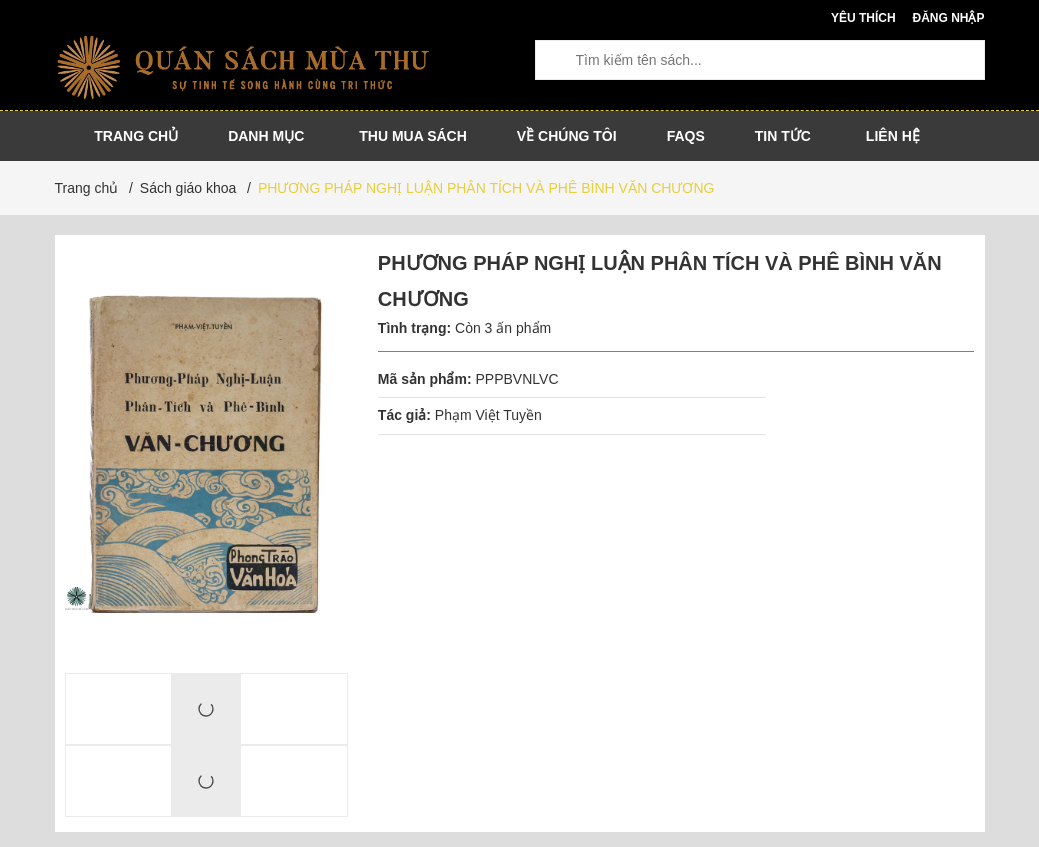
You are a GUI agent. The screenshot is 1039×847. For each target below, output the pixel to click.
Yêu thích (863, 18)
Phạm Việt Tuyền (488, 415)
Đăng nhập (948, 18)
